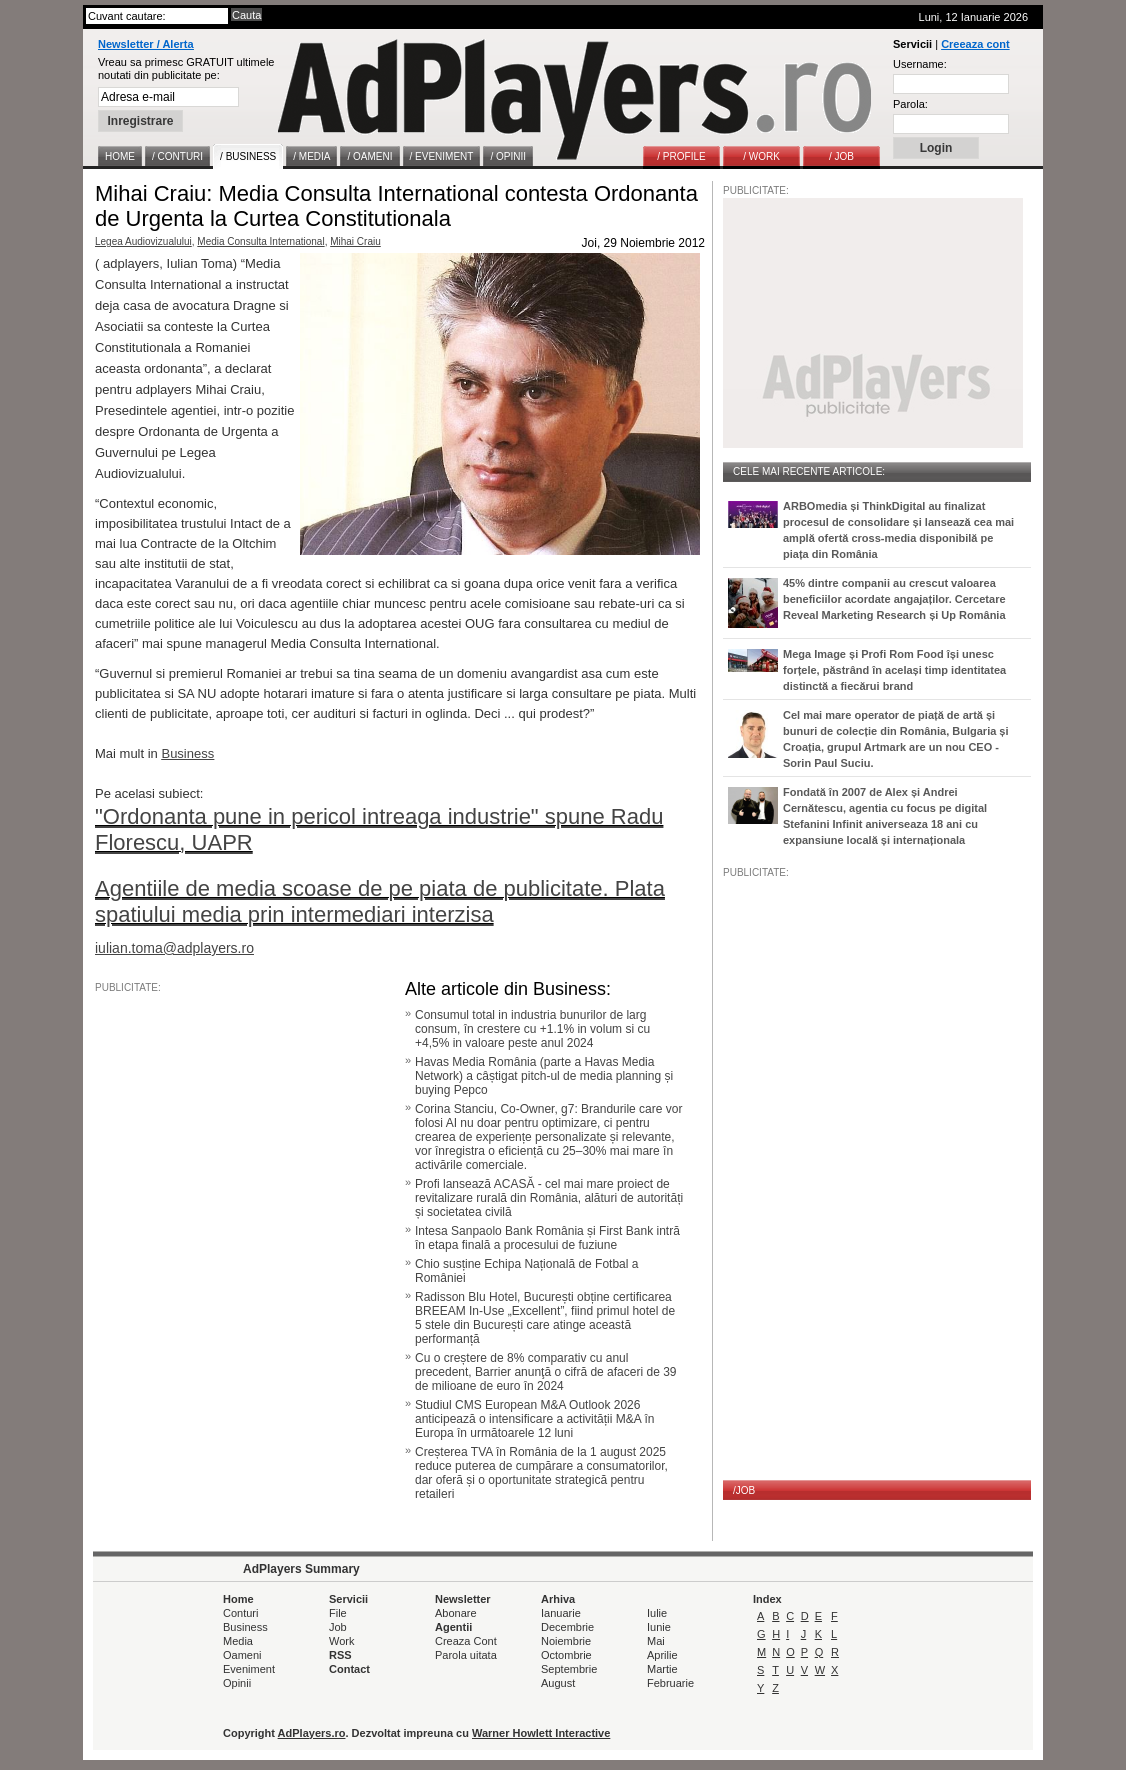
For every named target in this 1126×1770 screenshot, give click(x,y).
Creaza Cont (466, 1641)
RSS (340, 1655)
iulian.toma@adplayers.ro (174, 948)
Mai (656, 1641)
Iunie (659, 1627)
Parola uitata (466, 1655)
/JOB (744, 1490)
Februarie (670, 1683)
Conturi (240, 1613)
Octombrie (566, 1655)
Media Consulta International (260, 241)
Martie (662, 1669)
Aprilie (662, 1655)
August (558, 1683)
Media (238, 1641)
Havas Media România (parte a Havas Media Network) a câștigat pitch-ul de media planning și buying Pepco (544, 1076)
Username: (920, 64)
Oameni (242, 1655)
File (338, 1613)
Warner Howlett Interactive (541, 1733)
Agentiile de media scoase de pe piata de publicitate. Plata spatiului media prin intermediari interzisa (380, 901)
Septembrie (569, 1669)
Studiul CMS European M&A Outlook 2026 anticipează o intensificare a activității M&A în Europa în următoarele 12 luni (534, 1419)
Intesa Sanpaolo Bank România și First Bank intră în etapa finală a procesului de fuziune (547, 1238)
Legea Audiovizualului (143, 241)
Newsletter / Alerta (146, 44)
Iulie (657, 1613)
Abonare (456, 1613)
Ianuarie (561, 1613)
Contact (349, 1669)
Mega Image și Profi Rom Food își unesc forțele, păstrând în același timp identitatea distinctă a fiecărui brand (894, 670)
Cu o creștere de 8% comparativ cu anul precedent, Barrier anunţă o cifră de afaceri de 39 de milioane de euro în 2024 (546, 1372)
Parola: (910, 104)
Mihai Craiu (355, 241)
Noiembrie (566, 1641)
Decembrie (567, 1627)
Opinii (237, 1683)
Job (338, 1627)
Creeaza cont (975, 44)
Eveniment (249, 1669)
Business (245, 1627)
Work (341, 1641)
